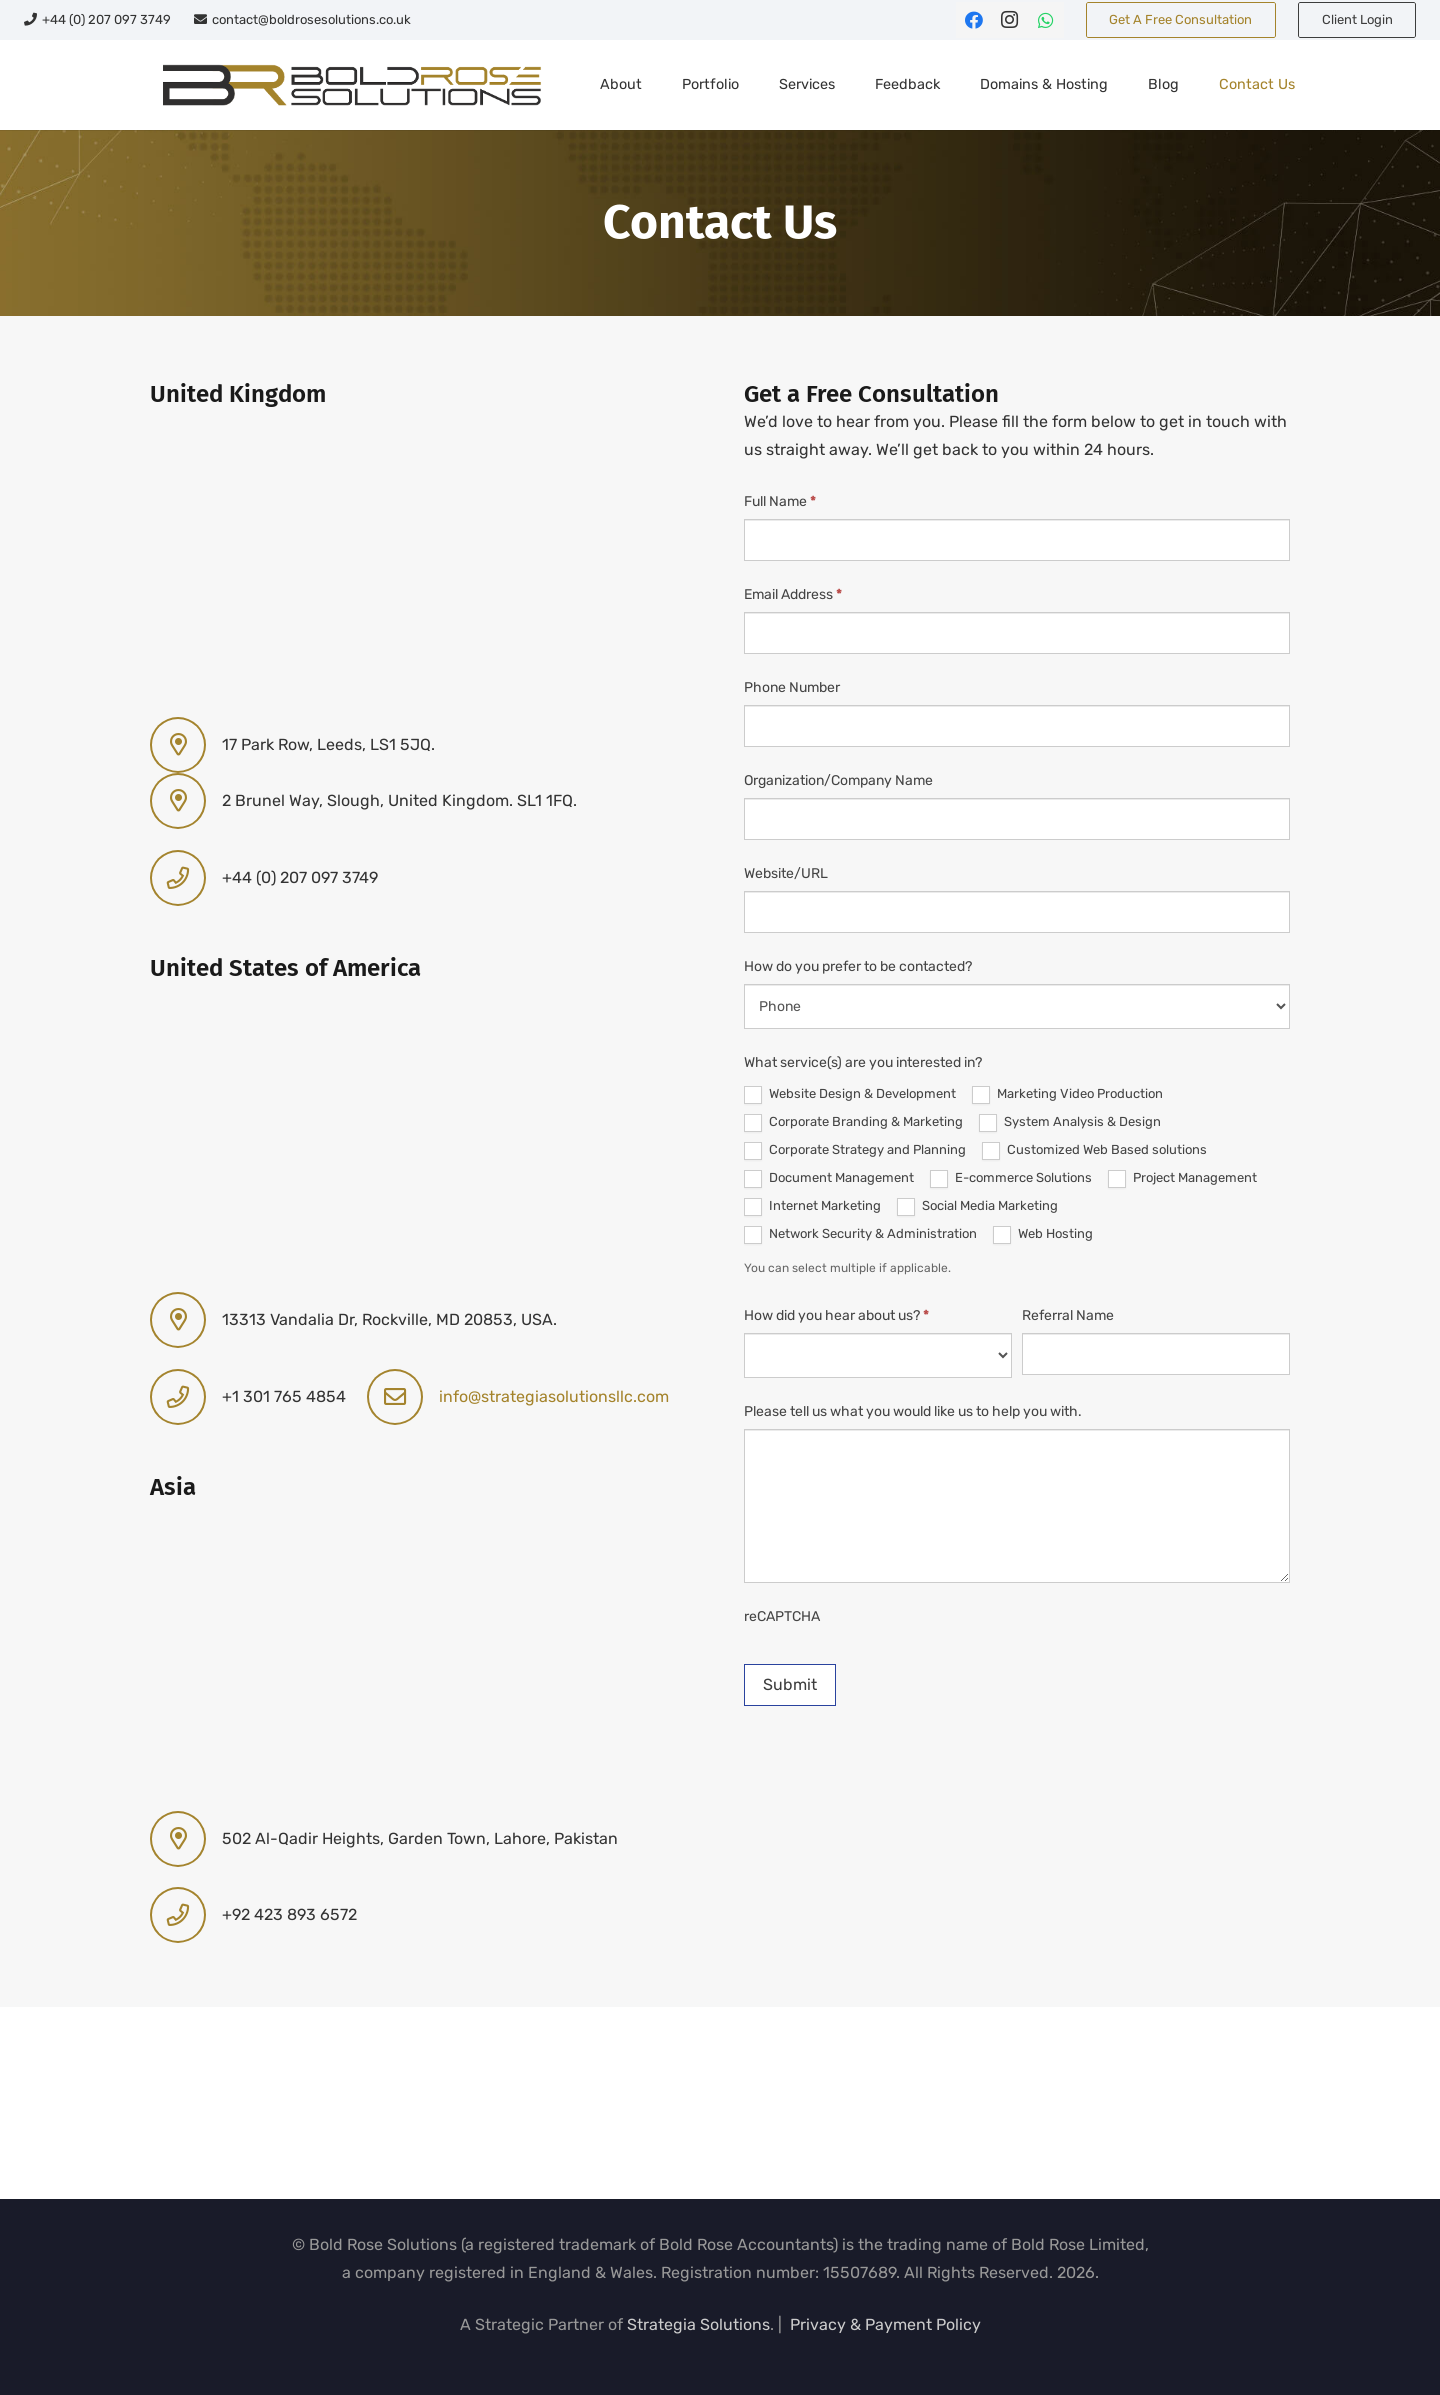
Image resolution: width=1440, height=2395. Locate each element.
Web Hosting (1043, 1235)
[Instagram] (1010, 20)
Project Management (1182, 1179)
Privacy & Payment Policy (885, 2324)
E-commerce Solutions (1011, 1179)
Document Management (829, 1179)
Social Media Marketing (977, 1207)
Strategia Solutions (698, 2324)
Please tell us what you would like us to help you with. (913, 1411)
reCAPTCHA (782, 1616)
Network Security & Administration (860, 1235)
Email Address (793, 594)
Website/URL (786, 873)
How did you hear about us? (836, 1315)
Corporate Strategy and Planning (855, 1151)
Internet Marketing (812, 1207)
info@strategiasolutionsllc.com (554, 1396)
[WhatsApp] (1046, 20)
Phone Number (792, 687)
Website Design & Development (850, 1095)
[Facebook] (974, 20)
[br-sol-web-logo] (349, 85)
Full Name (780, 501)
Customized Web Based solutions (1094, 1151)
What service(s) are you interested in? (863, 1062)
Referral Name (1068, 1315)
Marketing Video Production (1067, 1095)
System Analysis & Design (1070, 1123)
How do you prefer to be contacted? (858, 966)
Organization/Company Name (838, 780)
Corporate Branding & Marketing (853, 1123)
